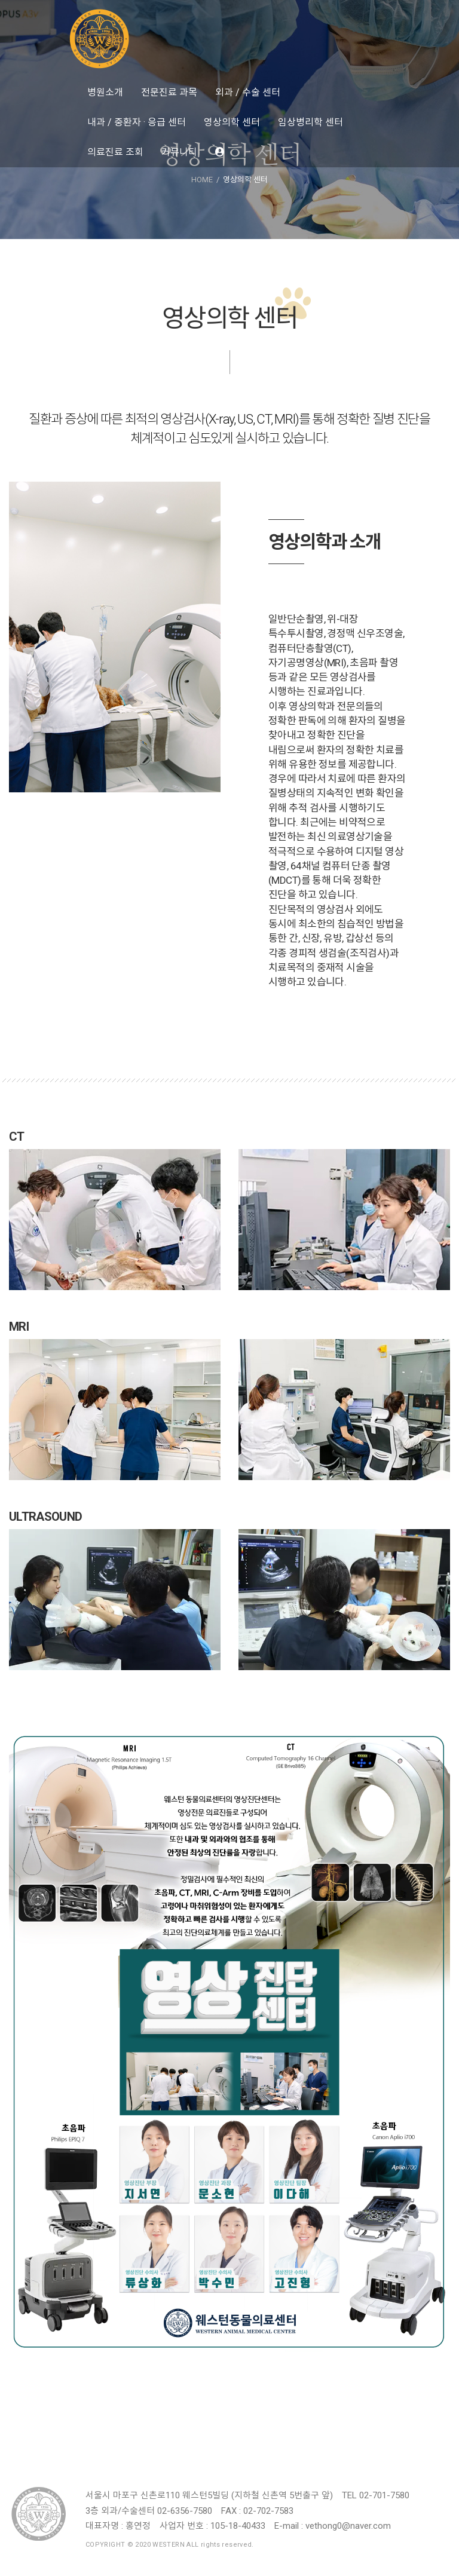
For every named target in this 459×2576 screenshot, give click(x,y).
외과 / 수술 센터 (247, 92)
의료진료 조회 (115, 152)
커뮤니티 (179, 152)
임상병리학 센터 (310, 122)
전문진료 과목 (169, 92)
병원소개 (105, 92)
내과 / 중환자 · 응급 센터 (136, 122)
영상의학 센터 (232, 122)
